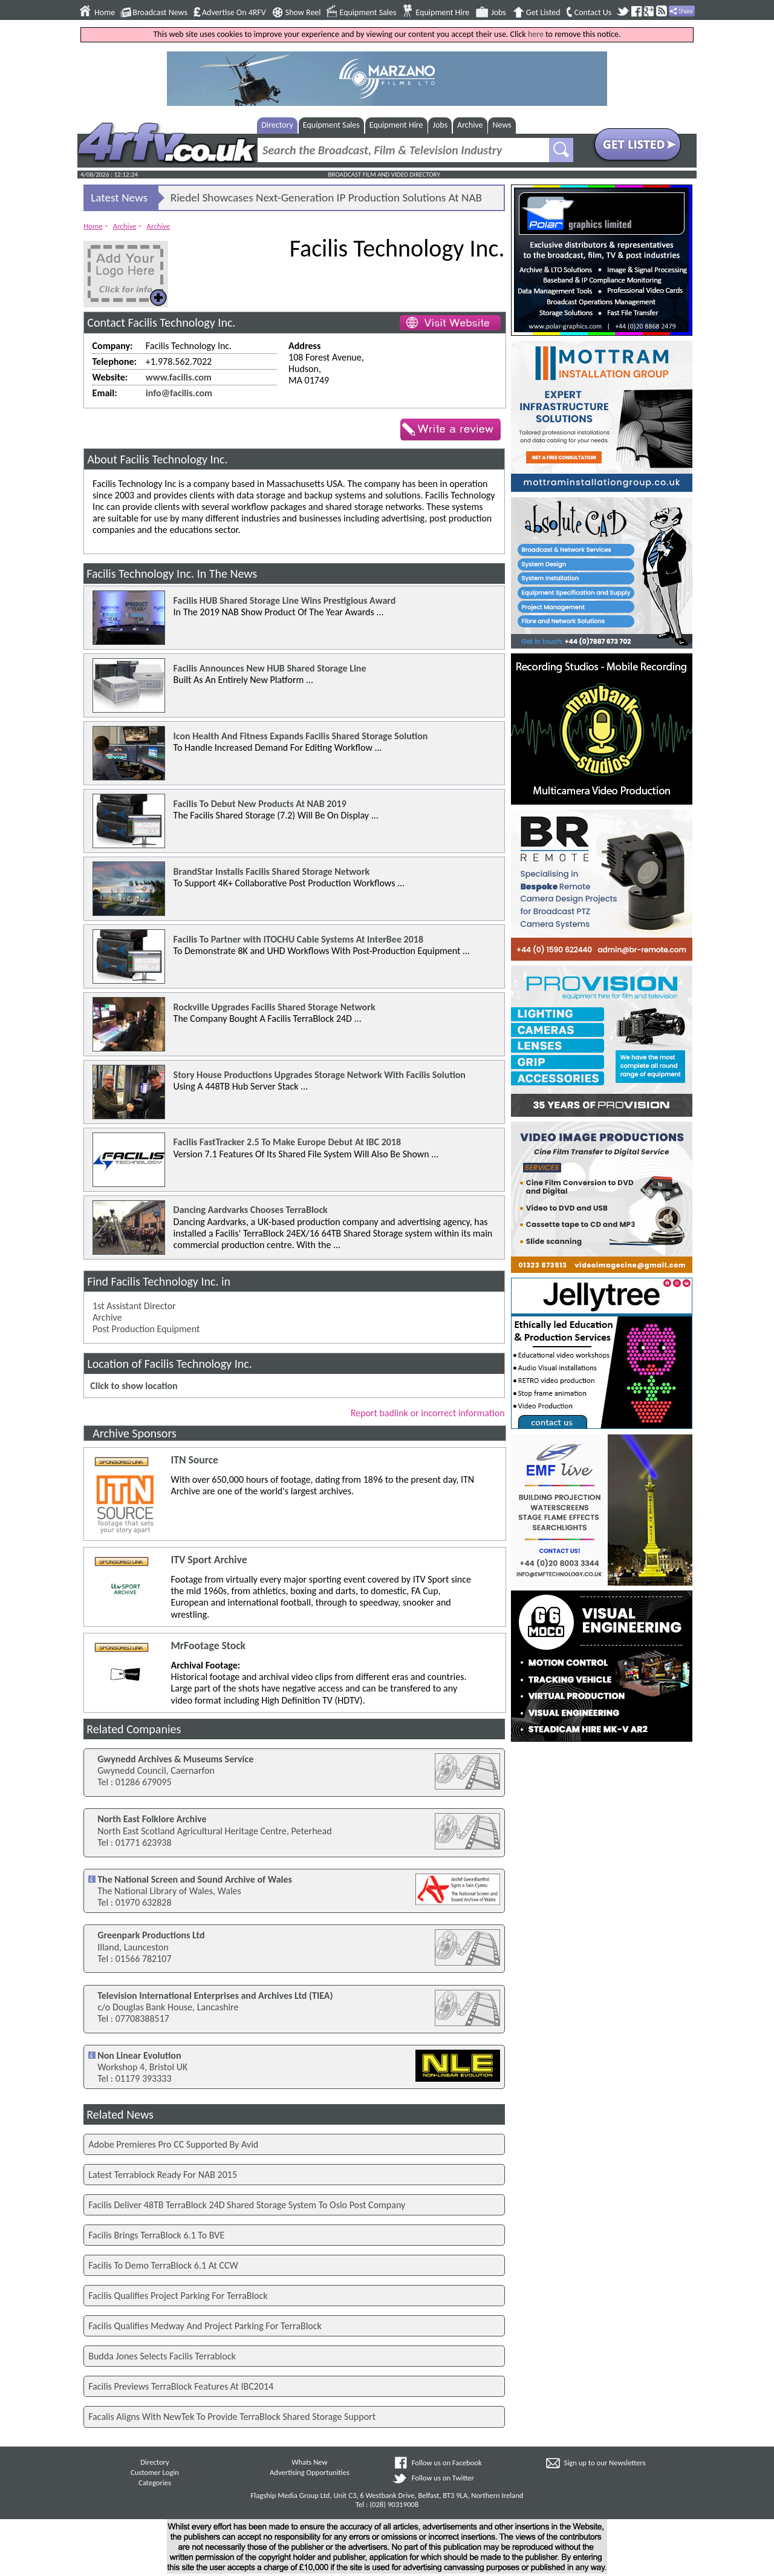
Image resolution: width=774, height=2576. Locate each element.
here (536, 34)
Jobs (498, 13)
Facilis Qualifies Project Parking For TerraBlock (177, 2295)
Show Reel (303, 13)
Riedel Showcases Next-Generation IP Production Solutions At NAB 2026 (326, 200)
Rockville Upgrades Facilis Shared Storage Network (275, 1007)
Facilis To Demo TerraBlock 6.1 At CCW (163, 2265)
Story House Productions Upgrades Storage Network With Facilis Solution (320, 1074)
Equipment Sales (368, 13)
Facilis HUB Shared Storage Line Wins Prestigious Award (285, 600)
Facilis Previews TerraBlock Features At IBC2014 (180, 2386)
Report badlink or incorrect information (428, 1413)
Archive (470, 125)
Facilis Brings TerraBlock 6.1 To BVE (156, 2235)
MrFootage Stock (208, 1645)
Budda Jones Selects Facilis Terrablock (162, 2356)
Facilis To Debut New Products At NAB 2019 (260, 803)
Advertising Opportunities (310, 2472)
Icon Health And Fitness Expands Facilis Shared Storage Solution (301, 736)
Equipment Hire (442, 13)
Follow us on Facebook (447, 2462)
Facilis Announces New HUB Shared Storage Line (270, 668)
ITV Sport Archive (209, 1560)
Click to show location (133, 1385)
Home (104, 13)
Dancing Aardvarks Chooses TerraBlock (251, 1209)
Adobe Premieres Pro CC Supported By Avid (173, 2144)
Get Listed (543, 13)
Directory (277, 125)
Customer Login (155, 2472)
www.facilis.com (179, 377)
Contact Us (593, 13)
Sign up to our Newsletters (605, 2462)
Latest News (119, 197)
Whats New (309, 2461)
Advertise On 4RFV (234, 13)
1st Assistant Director (134, 1306)
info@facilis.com (179, 393)
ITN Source (194, 1460)
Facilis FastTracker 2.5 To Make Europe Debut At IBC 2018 (287, 1142)
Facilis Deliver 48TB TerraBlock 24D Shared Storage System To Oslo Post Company (246, 2205)
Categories (154, 2482)
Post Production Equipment (146, 1329)
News (502, 125)
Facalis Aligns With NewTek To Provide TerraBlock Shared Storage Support (232, 2416)
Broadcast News (159, 13)
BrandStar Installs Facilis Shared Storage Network (272, 871)
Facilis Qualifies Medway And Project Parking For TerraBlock (205, 2326)
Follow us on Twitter (443, 2477)
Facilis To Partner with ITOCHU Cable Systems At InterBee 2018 (298, 939)
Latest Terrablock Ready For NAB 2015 (162, 2174)
